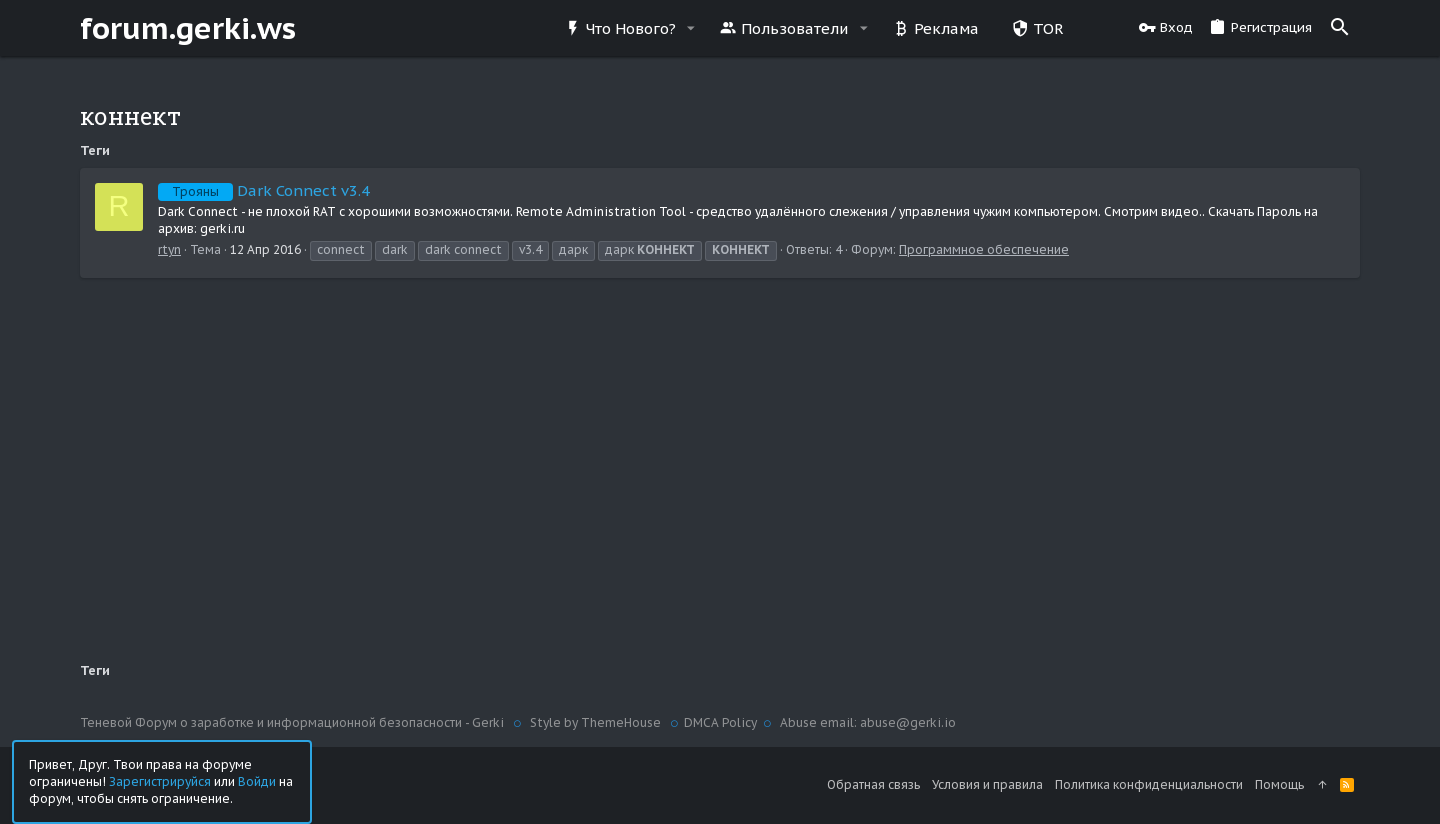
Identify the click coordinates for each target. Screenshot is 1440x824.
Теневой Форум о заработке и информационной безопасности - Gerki (293, 722)
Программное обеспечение (984, 249)
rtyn (169, 249)
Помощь (1279, 784)
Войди (257, 780)
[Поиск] (1340, 28)
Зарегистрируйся (160, 780)
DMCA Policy (720, 722)
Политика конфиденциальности (1149, 784)
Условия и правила (987, 784)
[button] (691, 28)
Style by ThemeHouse (595, 722)
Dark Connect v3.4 (264, 190)
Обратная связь (873, 784)
